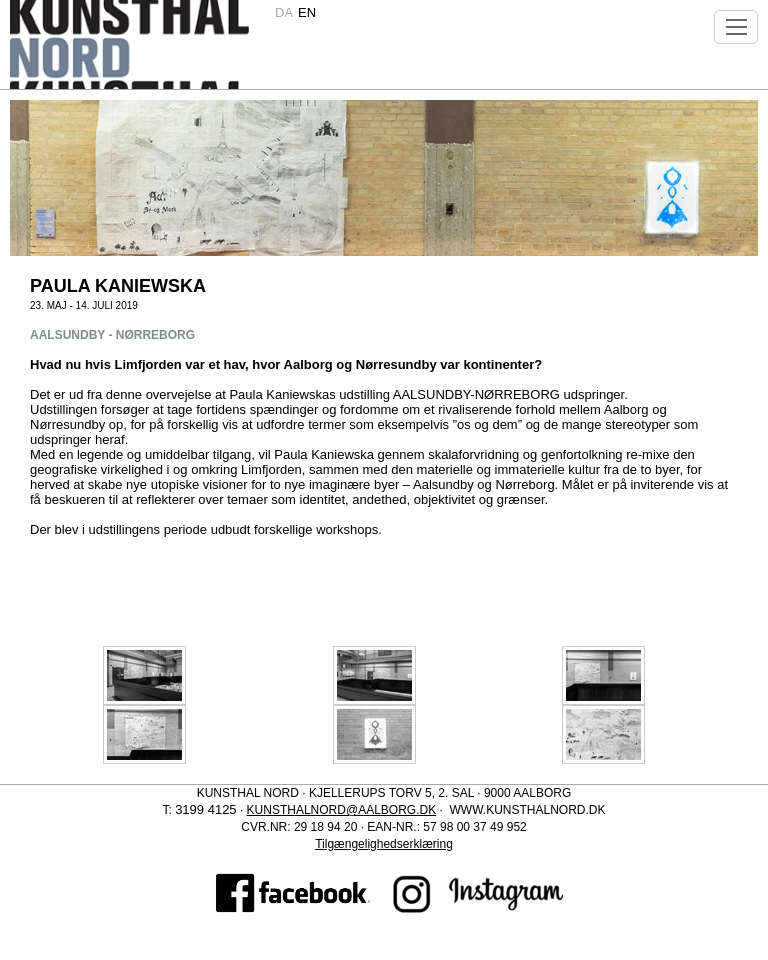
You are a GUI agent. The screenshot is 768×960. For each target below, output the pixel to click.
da (284, 12)
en (307, 12)
